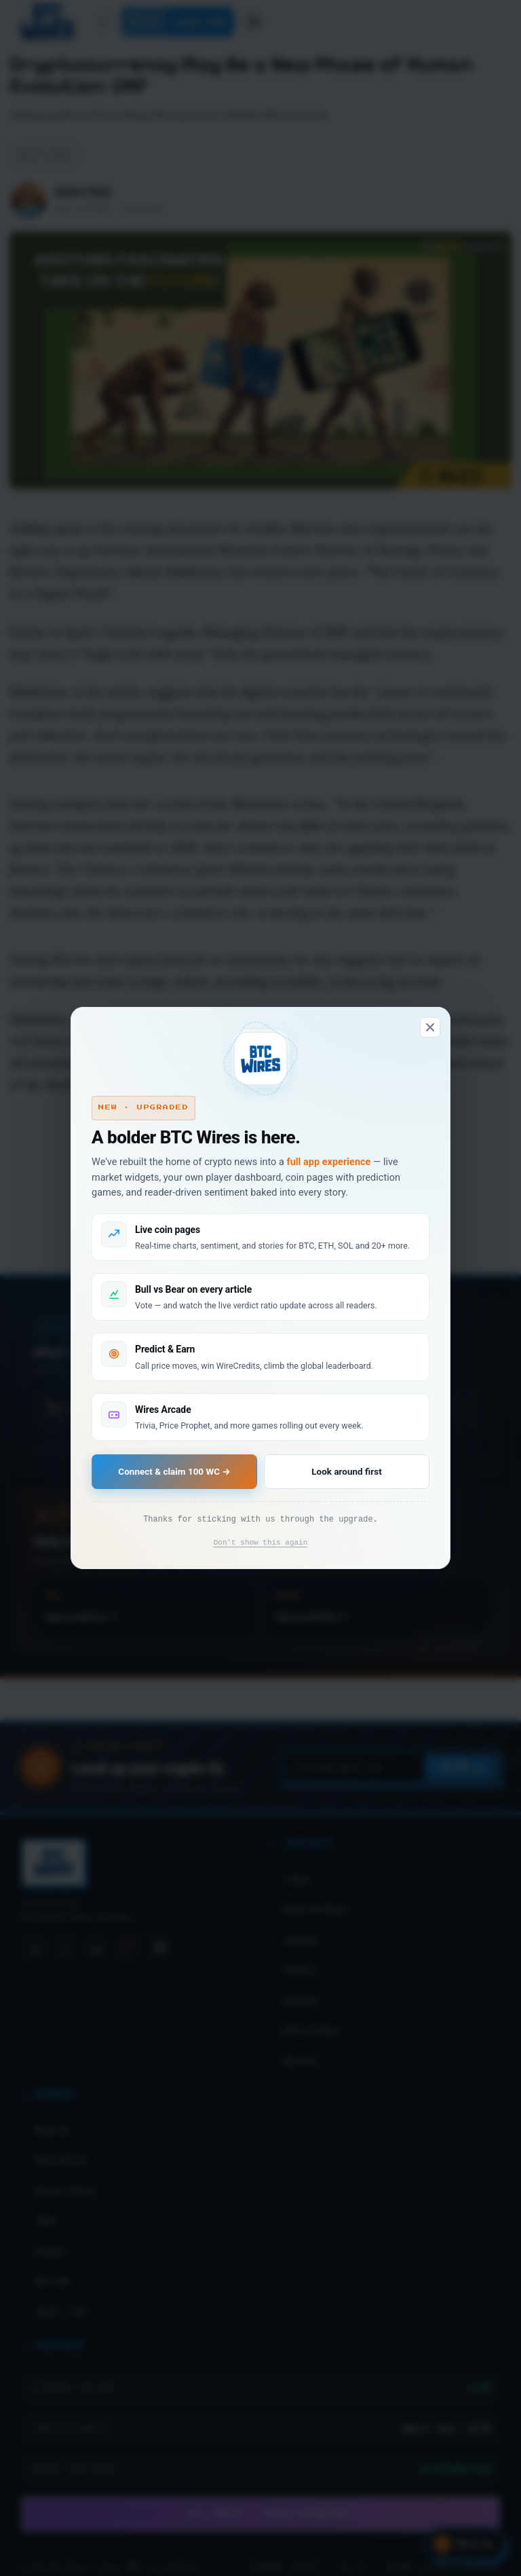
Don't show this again (261, 1543)
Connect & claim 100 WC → (174, 1471)
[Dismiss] (430, 1027)
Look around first (346, 1471)
